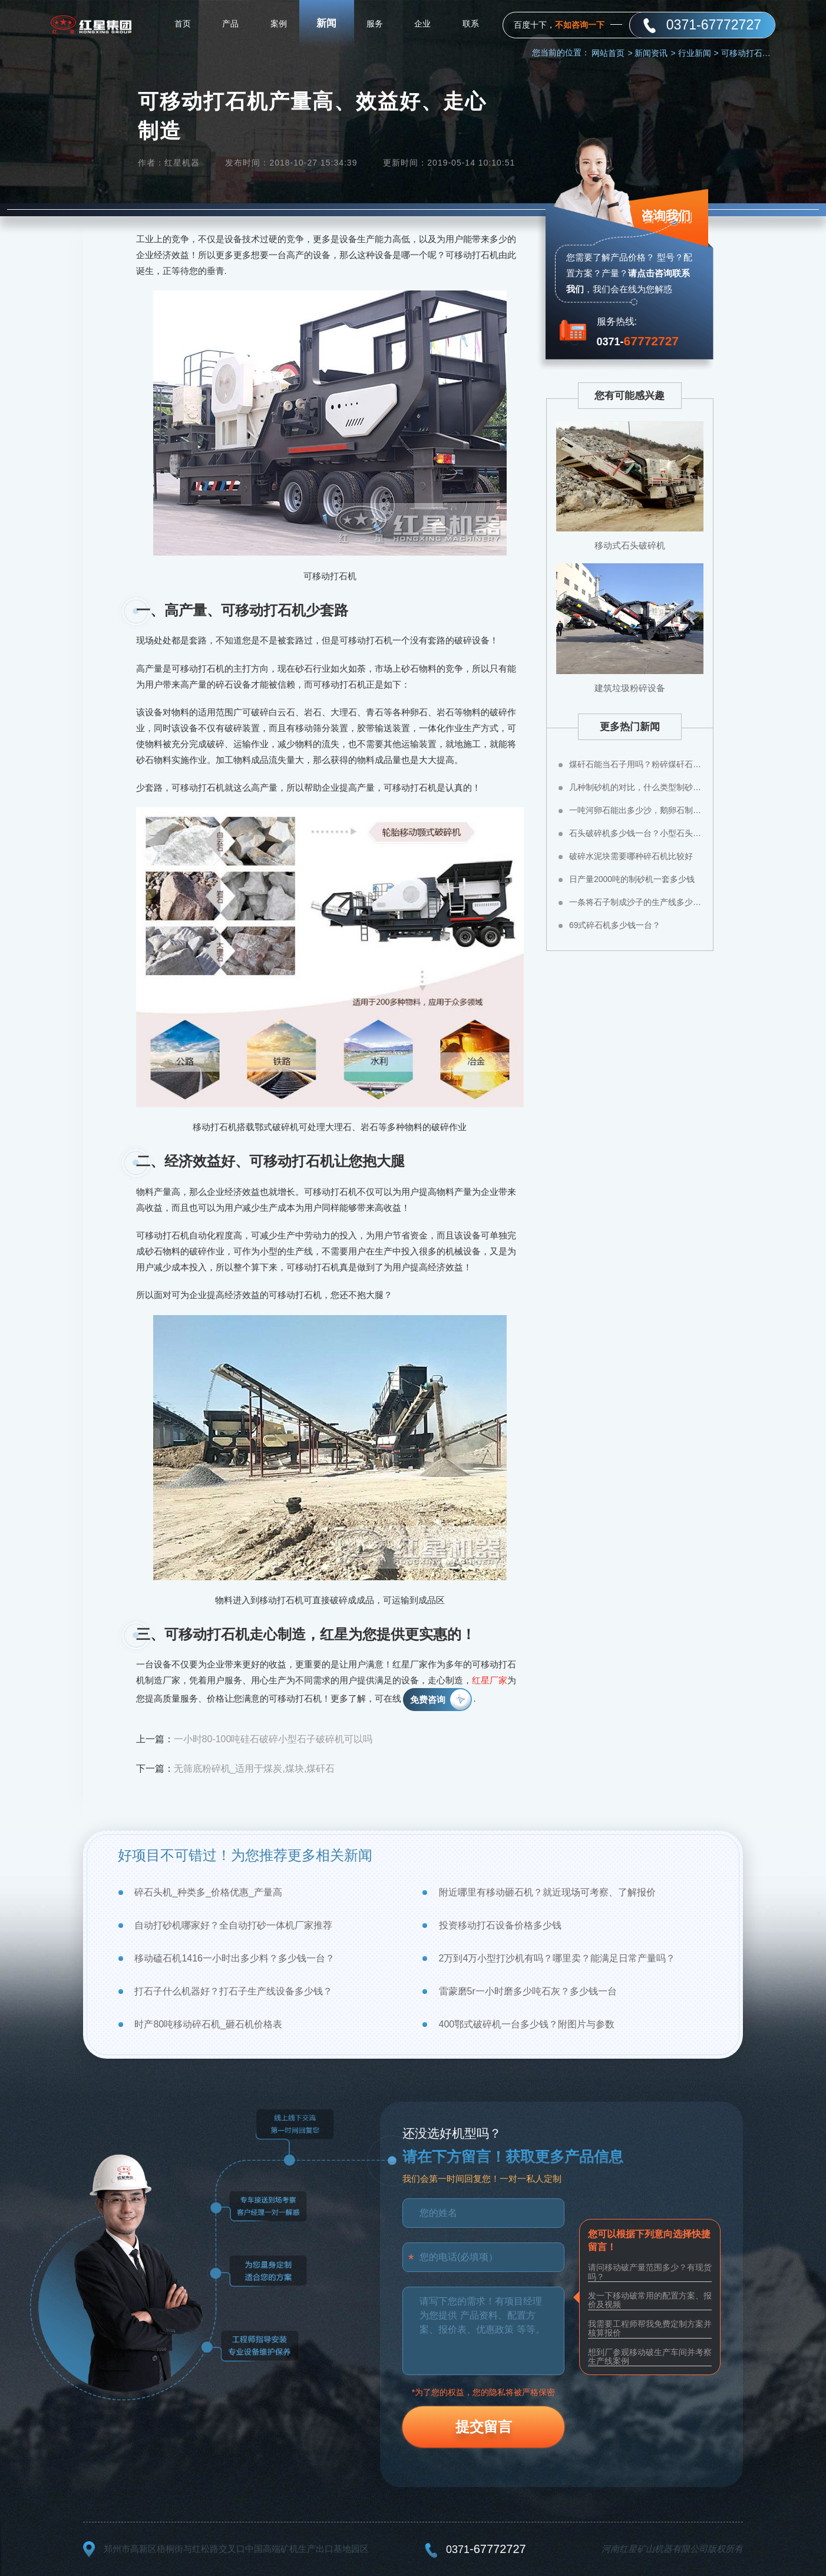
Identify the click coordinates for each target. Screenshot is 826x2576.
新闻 (326, 23)
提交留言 (483, 2427)
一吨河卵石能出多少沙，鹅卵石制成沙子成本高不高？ (636, 810)
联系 (470, 23)
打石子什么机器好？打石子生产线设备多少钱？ (233, 1991)
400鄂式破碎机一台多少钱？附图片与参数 (527, 2024)
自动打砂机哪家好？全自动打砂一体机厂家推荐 (233, 1925)
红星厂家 (489, 1680)
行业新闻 (698, 53)
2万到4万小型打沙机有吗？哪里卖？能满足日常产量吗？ (557, 1958)
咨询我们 (665, 217)
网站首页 (612, 53)
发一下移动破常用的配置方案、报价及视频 (650, 2300)
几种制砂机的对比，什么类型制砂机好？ (636, 787)
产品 (230, 23)
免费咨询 (427, 1700)
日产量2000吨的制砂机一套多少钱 (632, 879)
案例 (278, 23)
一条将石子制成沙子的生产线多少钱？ (636, 902)
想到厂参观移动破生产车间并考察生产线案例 (650, 2356)
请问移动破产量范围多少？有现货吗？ (650, 2272)
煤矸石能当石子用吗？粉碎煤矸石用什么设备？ (636, 764)
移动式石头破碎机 (629, 545)
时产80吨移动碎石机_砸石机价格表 (208, 2024)
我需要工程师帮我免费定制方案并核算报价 (650, 2328)
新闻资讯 (655, 53)
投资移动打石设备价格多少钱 (500, 1925)
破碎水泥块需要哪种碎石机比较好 (631, 856)
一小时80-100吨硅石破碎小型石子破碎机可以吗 (273, 1739)
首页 (182, 23)
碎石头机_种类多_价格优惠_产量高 (208, 1892)
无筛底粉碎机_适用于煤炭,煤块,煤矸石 (254, 1768)
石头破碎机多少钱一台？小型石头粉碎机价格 (636, 833)
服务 (374, 23)
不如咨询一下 (579, 24)
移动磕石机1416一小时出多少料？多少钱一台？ (234, 1958)
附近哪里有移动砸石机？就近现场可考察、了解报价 (547, 1892)
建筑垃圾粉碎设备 (629, 688)
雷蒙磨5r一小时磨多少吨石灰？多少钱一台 (528, 1991)
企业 (422, 23)
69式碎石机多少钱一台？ (615, 925)
